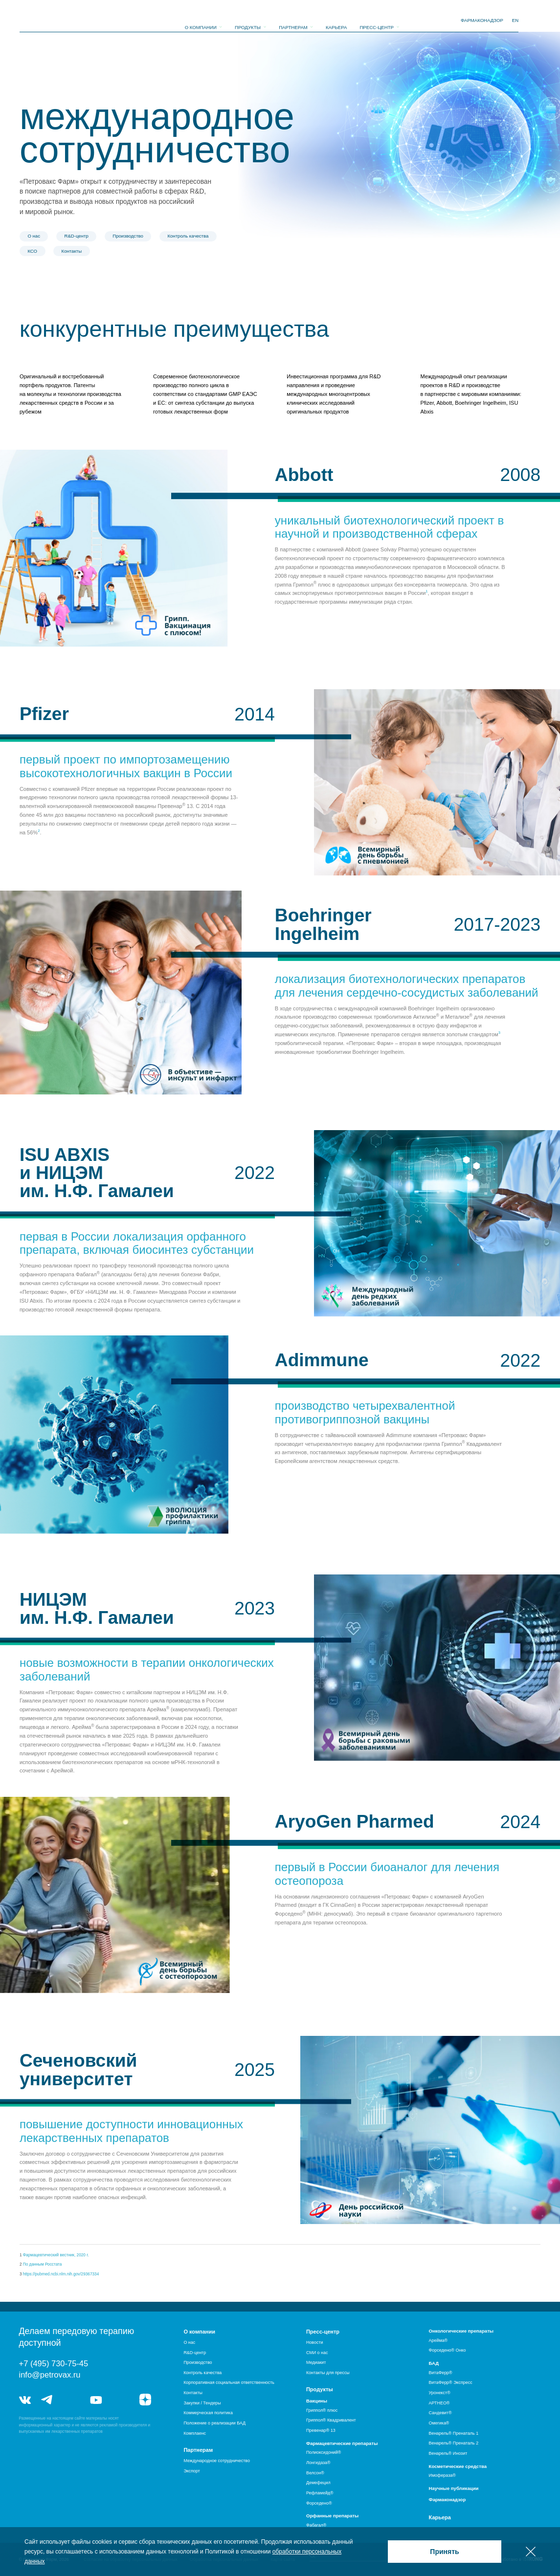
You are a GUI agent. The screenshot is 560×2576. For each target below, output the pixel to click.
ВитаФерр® (440, 2372)
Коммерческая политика (208, 2412)
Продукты (248, 20)
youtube (96, 2400)
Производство (127, 236)
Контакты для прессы (328, 2372)
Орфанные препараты (332, 2515)
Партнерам (293, 20)
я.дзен (145, 2400)
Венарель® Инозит (448, 2453)
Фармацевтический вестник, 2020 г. (56, 2255)
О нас (33, 236)
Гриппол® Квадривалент (331, 2420)
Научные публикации (454, 2488)
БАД (434, 2363)
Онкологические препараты (461, 2331)
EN (515, 20)
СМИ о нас (317, 2352)
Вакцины (316, 2400)
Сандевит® (440, 2412)
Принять (444, 2551)
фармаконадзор (482, 20)
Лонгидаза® (318, 2462)
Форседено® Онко (447, 2350)
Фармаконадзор (447, 2499)
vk (25, 2400)
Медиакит (316, 2362)
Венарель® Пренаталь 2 (454, 2443)
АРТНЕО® (439, 2403)
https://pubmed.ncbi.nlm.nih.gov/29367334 (61, 2274)
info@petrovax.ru (50, 2374)
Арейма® (438, 2340)
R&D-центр (76, 236)
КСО (32, 251)
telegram (47, 2400)
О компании (201, 20)
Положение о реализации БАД (214, 2423)
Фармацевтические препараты (342, 2443)
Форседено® (319, 2503)
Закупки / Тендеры (202, 2403)
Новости (314, 2342)
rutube (120, 2400)
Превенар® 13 (321, 2430)
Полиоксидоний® (323, 2452)
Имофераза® (442, 2475)
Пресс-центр (376, 20)
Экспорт (191, 2470)
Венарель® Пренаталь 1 (454, 2433)
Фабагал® (316, 2525)
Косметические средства (458, 2466)
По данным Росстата (42, 2264)
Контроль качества (187, 236)
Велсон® (315, 2472)
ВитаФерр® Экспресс (450, 2382)
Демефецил (318, 2482)
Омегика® (439, 2423)
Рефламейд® (320, 2492)
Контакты (72, 251)
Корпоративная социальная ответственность (228, 2382)
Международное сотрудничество (216, 2460)
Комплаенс (194, 2433)
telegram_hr (71, 2400)
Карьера (336, 20)
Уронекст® (439, 2392)
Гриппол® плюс (321, 2410)
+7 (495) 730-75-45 (54, 2363)
